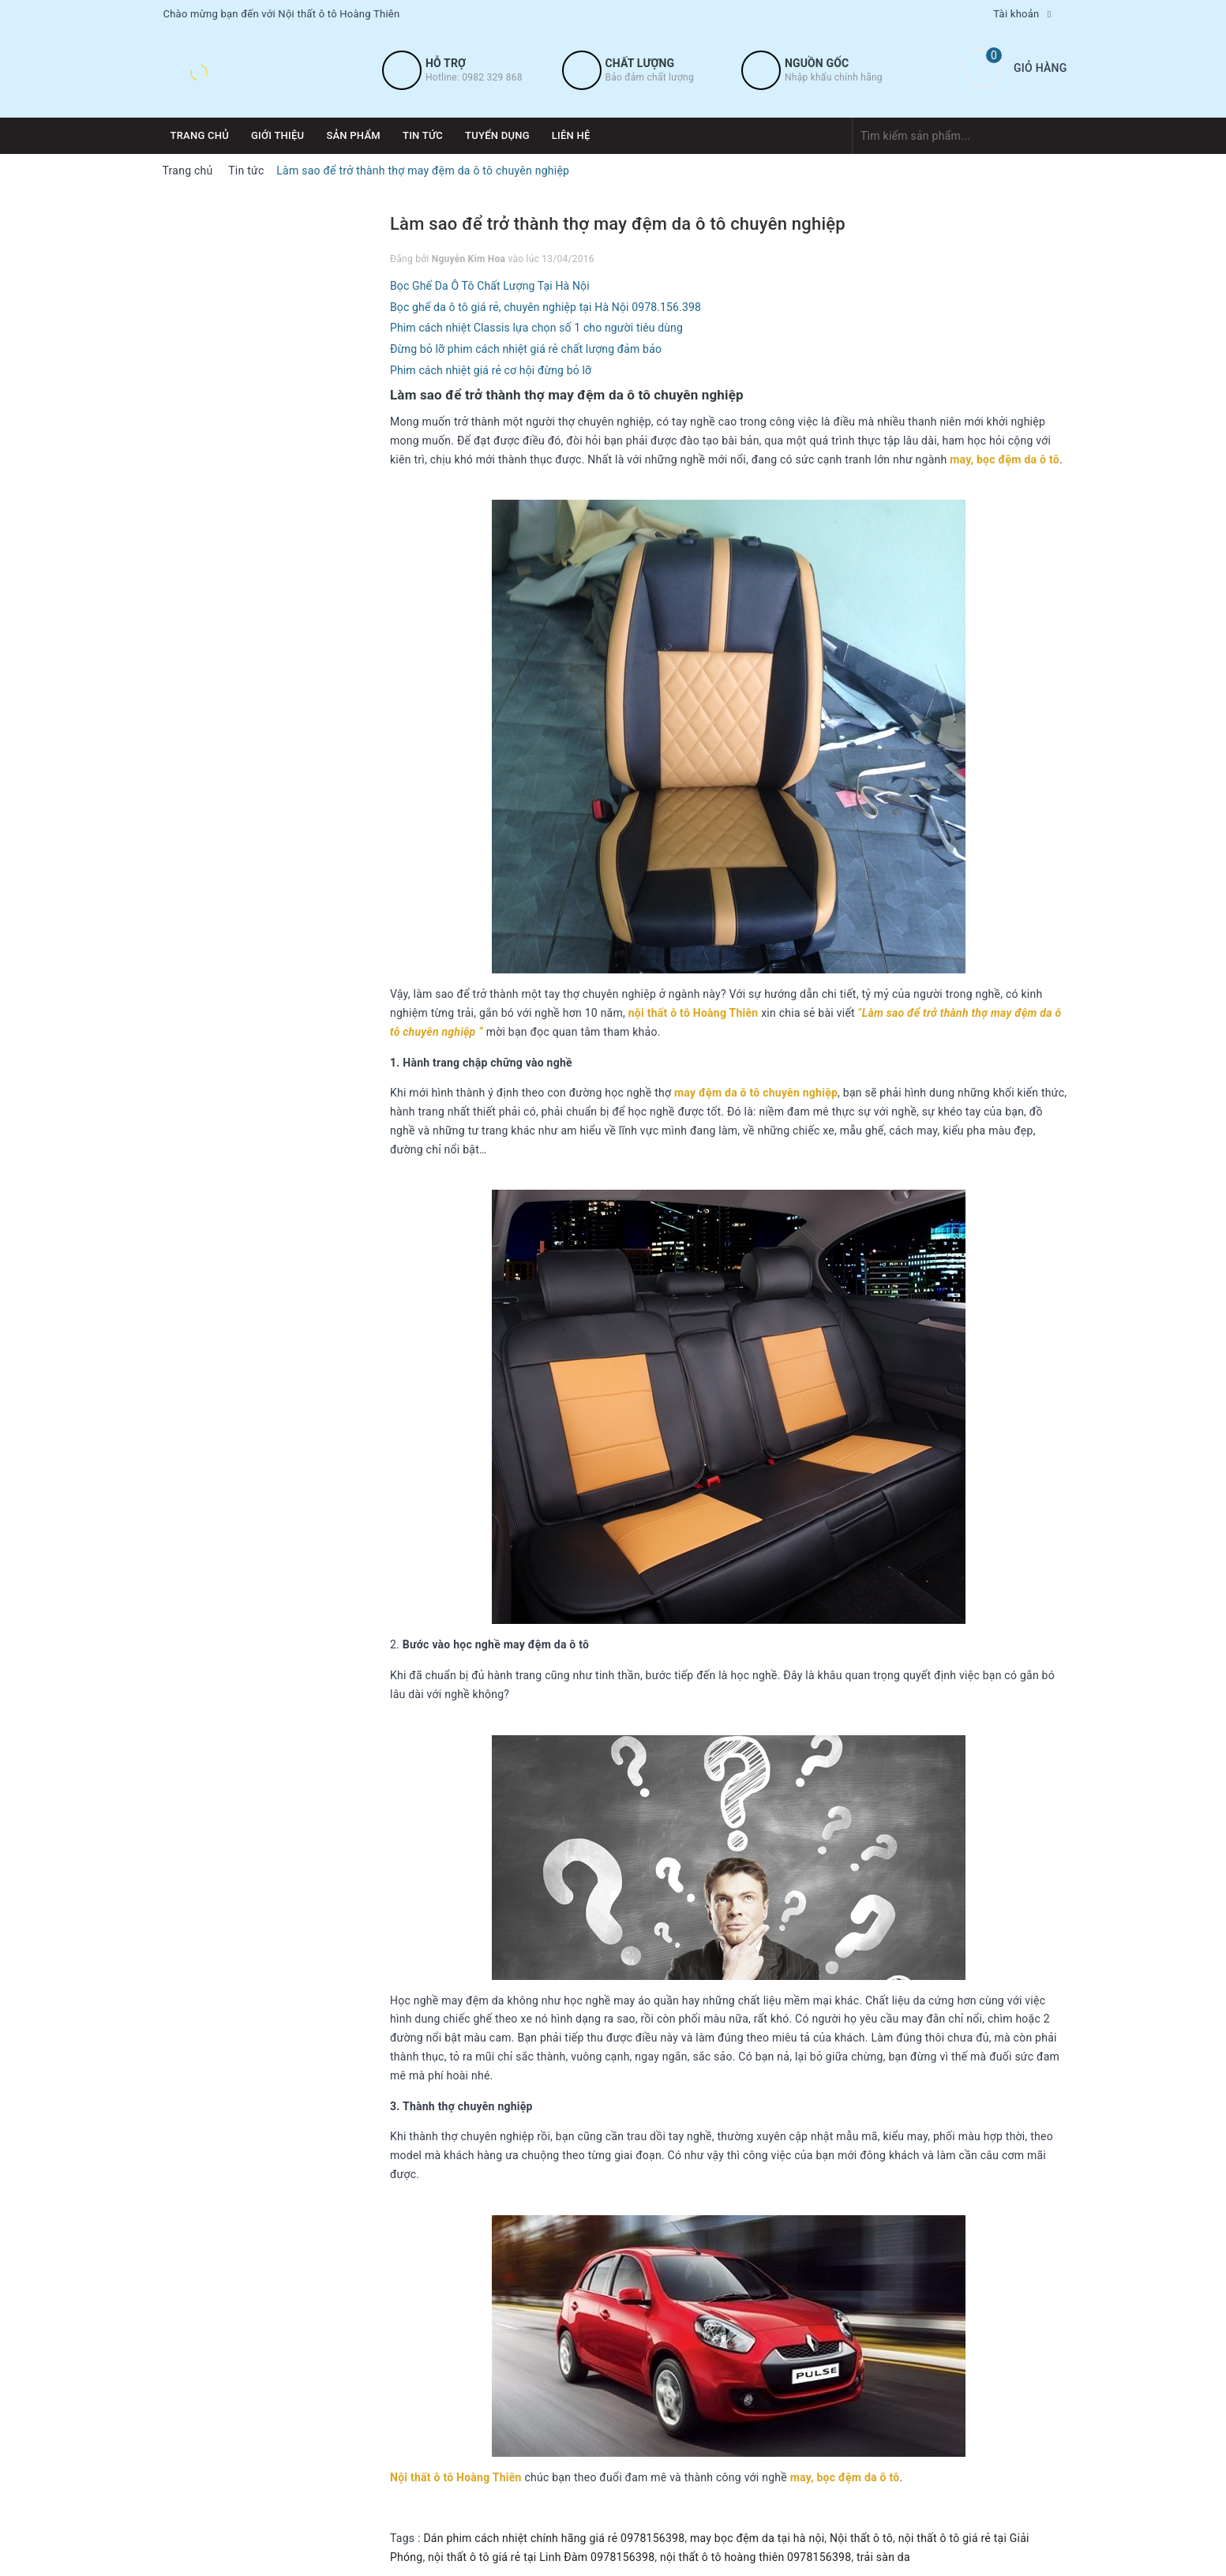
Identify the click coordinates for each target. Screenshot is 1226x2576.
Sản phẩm (353, 135)
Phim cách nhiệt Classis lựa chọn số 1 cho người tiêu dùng (536, 327)
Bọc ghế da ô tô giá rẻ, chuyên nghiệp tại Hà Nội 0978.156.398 (545, 307)
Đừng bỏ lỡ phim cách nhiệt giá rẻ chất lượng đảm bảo (526, 349)
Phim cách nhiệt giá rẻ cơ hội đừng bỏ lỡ (490, 370)
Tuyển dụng (497, 135)
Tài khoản (1016, 14)
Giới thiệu (277, 135)
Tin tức (423, 135)
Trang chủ (200, 135)
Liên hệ (571, 135)
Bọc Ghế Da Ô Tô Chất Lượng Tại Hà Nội (490, 285)
